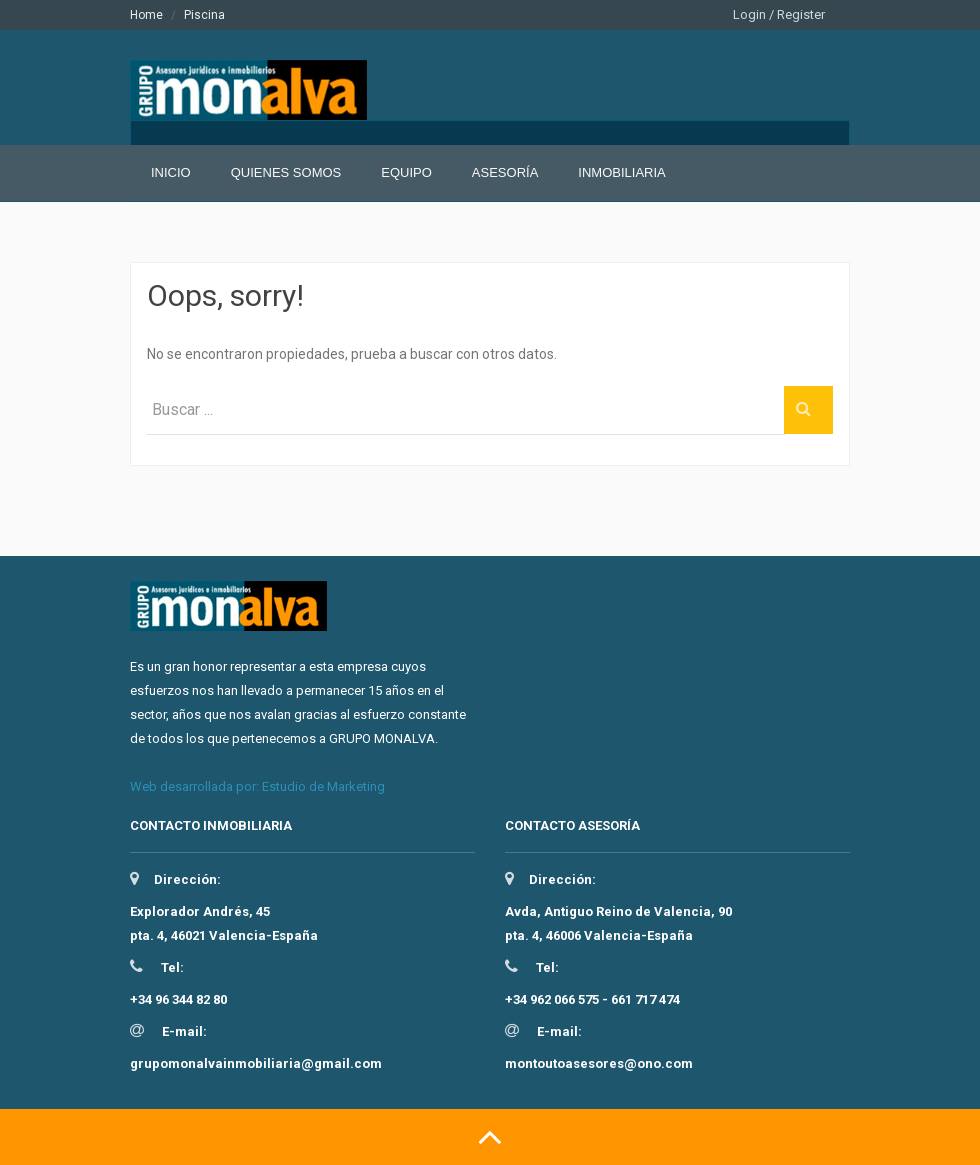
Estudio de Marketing (323, 786)
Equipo (406, 172)
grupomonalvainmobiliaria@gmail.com (256, 1063)
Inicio (171, 172)
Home (146, 15)
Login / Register (779, 14)
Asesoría (505, 172)
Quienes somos (286, 172)
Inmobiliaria (621, 172)
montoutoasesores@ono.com (599, 1063)
